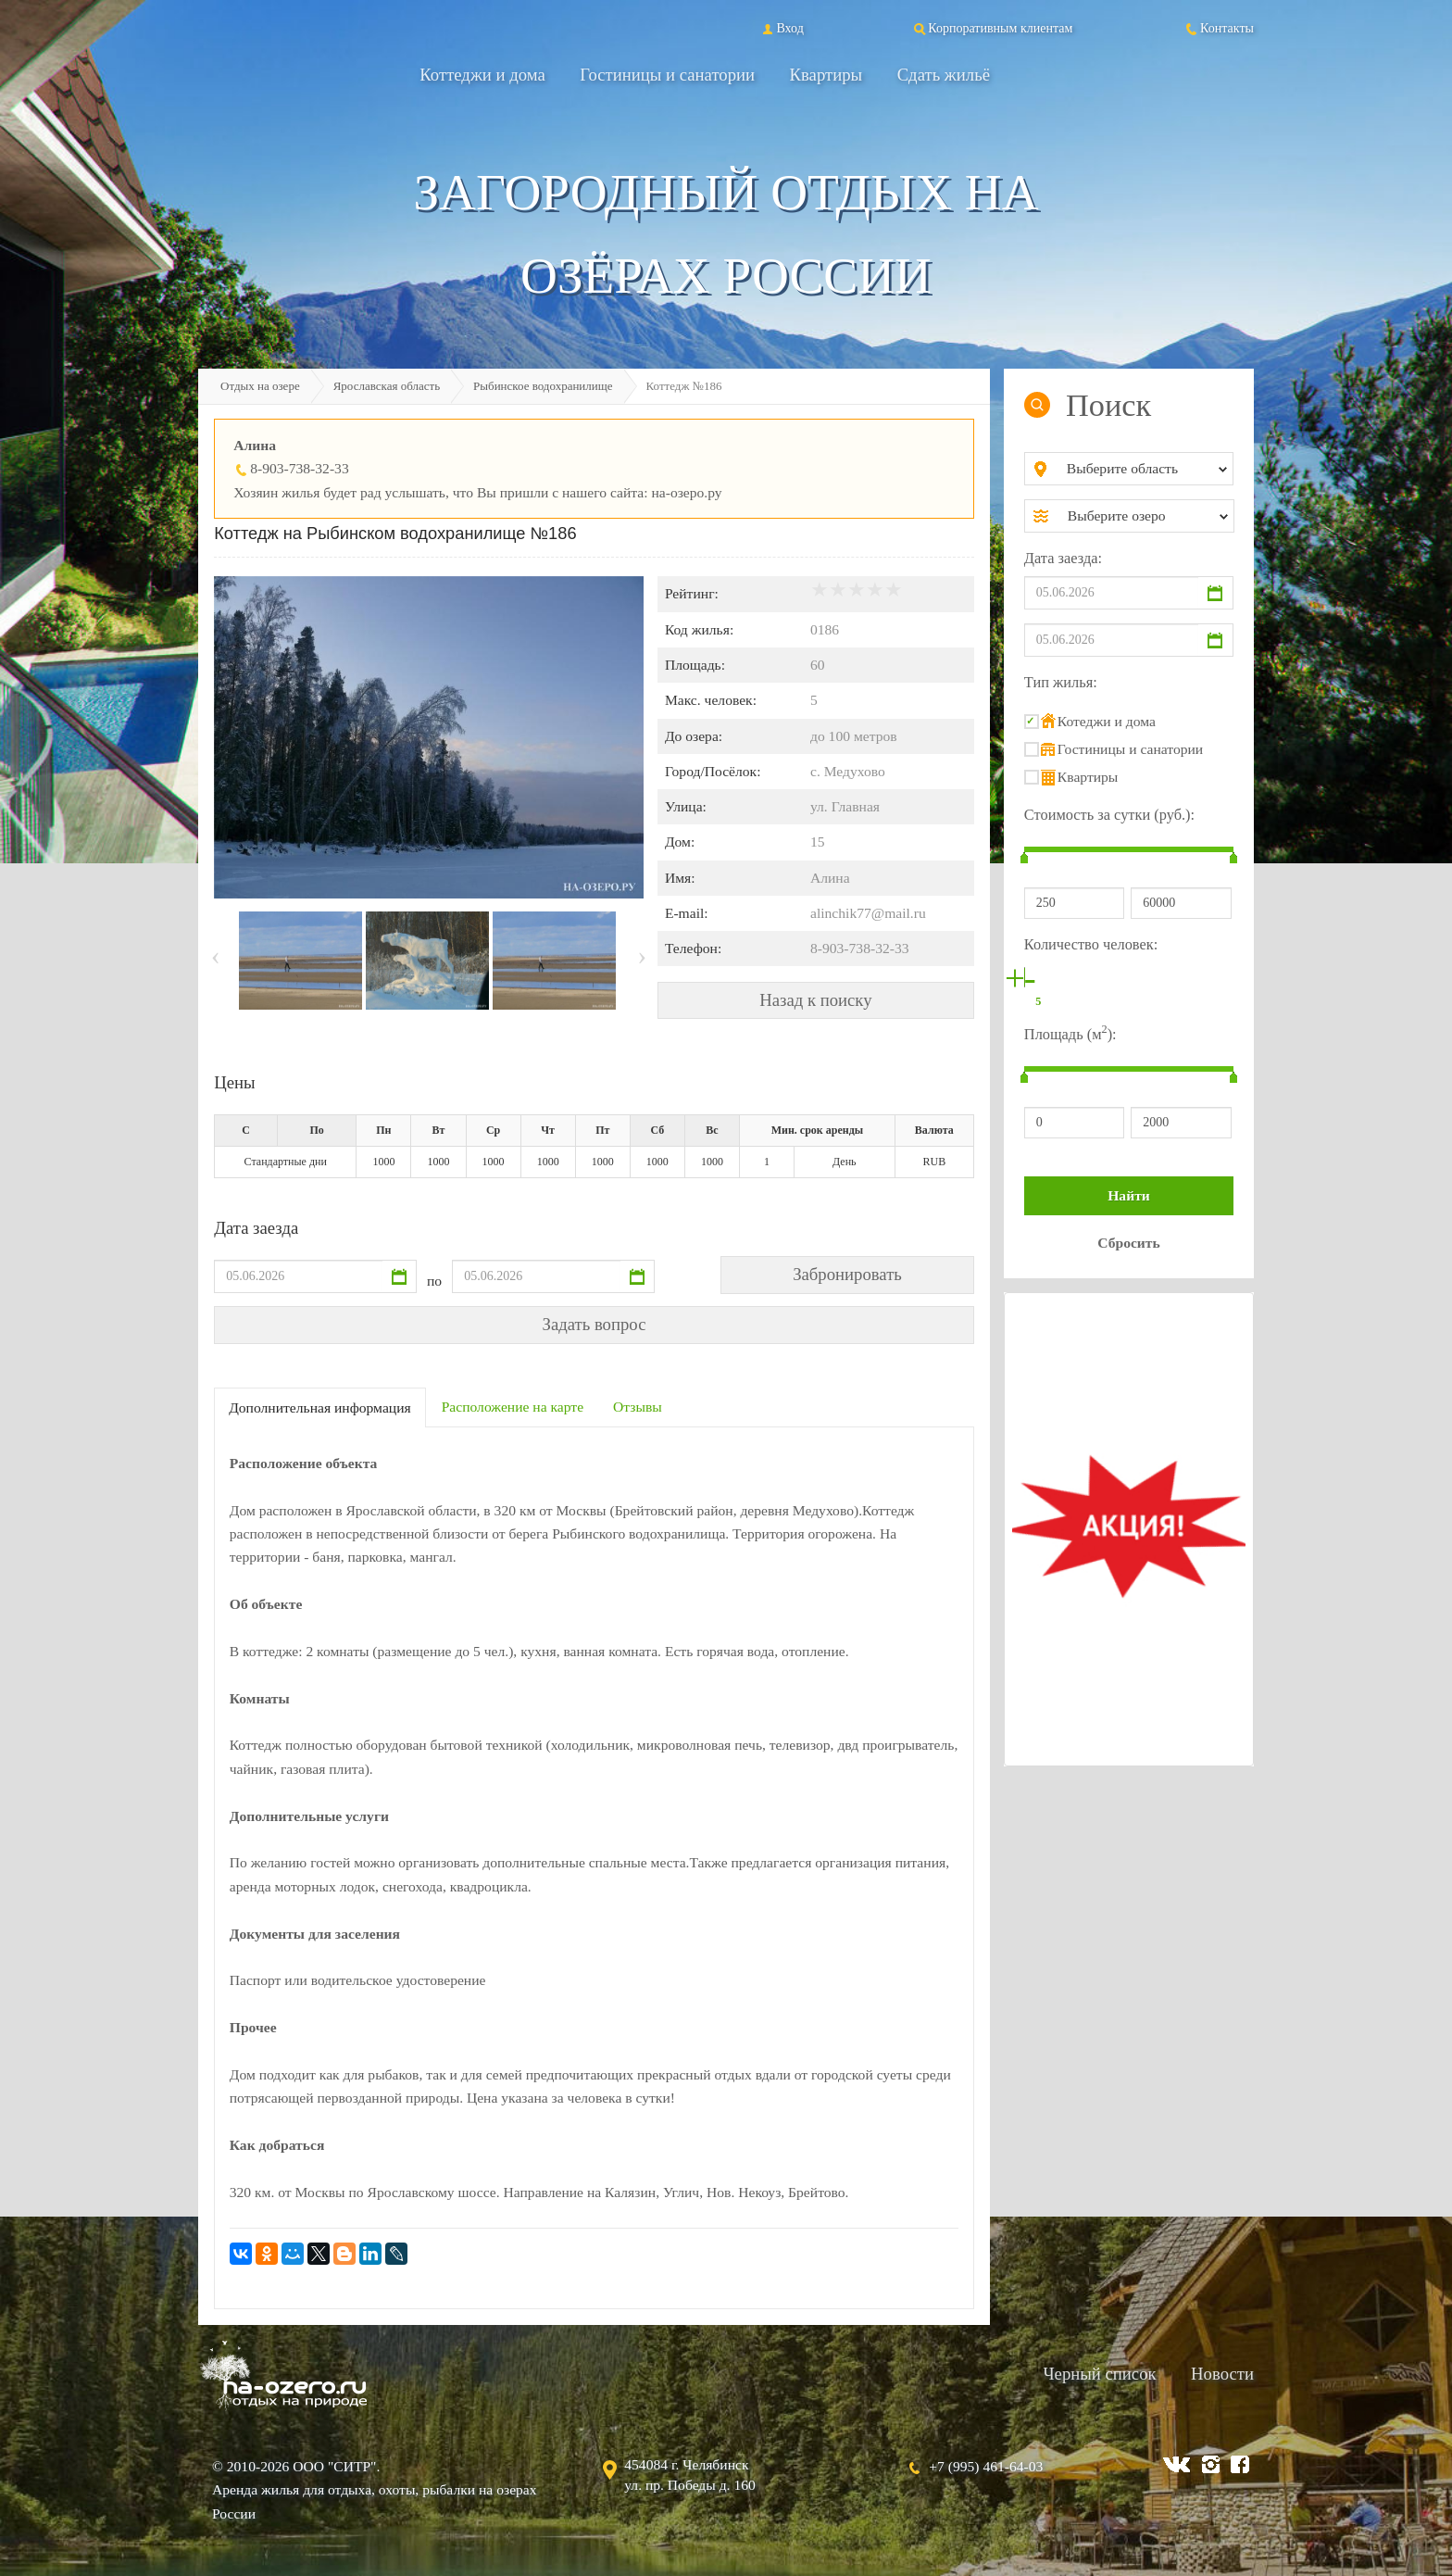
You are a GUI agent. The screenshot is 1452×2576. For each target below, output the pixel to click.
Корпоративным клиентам (991, 27)
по (434, 1280)
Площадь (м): (1070, 1032)
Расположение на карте (512, 1406)
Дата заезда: (1063, 558)
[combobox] (1144, 468)
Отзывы (637, 1406)
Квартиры (826, 74)
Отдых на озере (260, 386)
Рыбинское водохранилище (542, 386)
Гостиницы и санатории (667, 74)
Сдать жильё (943, 74)
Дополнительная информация (320, 1407)
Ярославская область (386, 386)
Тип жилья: (1060, 682)
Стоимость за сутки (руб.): (1109, 814)
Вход (781, 27)
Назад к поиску (815, 1000)
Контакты (1218, 27)
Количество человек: (1091, 944)
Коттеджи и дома (482, 74)
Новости (1222, 2373)
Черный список (1099, 2373)
